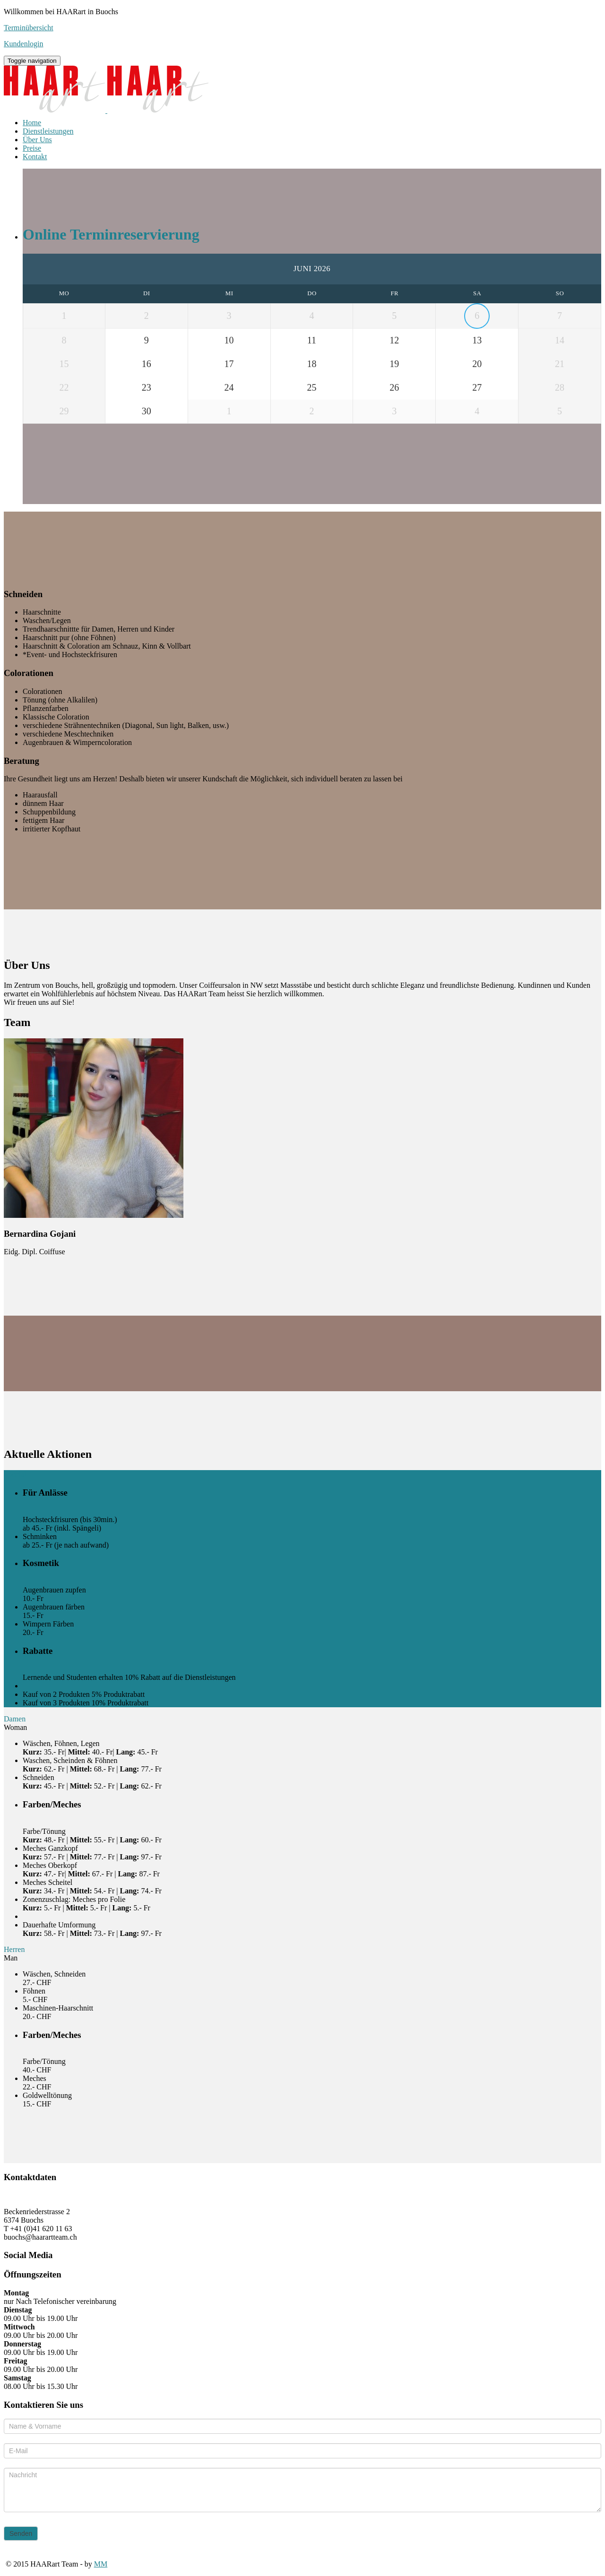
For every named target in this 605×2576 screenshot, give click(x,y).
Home (32, 123)
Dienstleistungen (48, 131)
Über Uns (37, 140)
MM (100, 2564)
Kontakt (35, 157)
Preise (32, 148)
